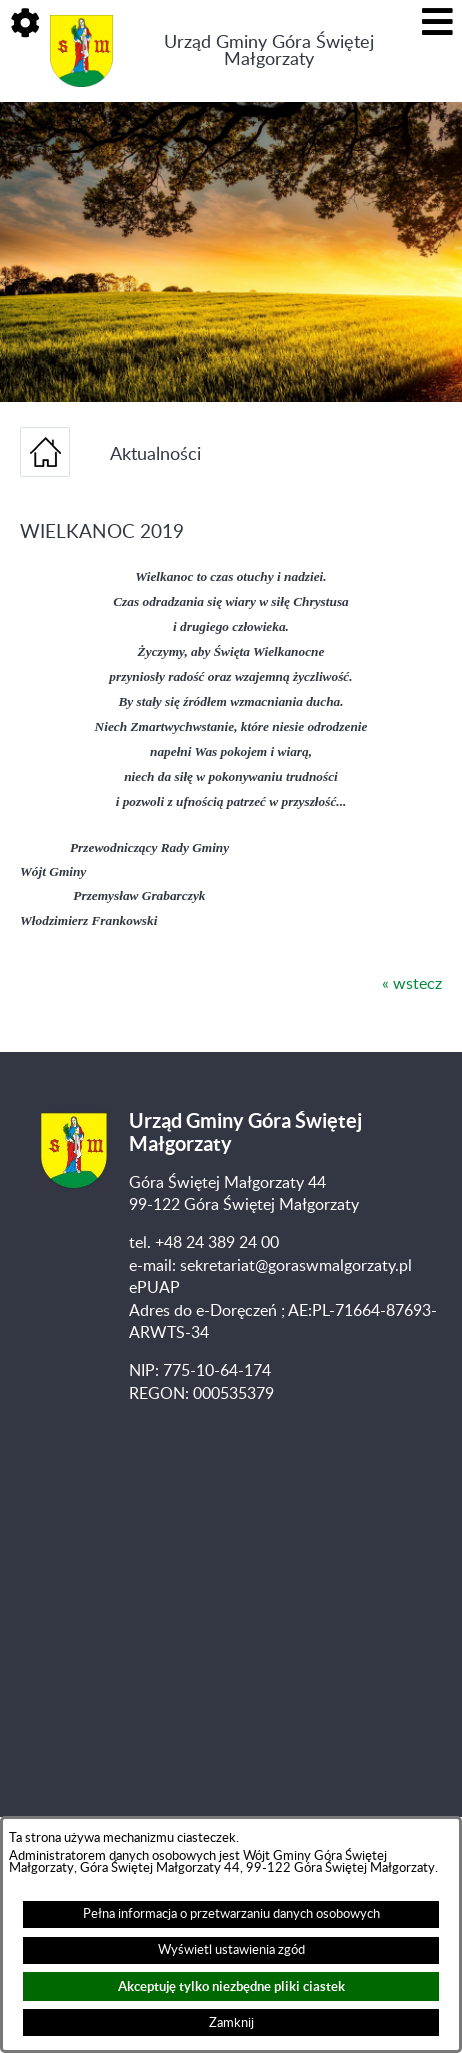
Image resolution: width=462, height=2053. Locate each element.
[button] (25, 25)
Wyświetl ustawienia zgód (231, 1950)
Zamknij (231, 2023)
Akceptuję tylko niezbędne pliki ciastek (231, 1986)
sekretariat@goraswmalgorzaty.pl (296, 1266)
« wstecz (412, 984)
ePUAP (154, 1288)
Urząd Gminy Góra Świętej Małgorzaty (269, 51)
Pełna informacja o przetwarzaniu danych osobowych (231, 1914)
